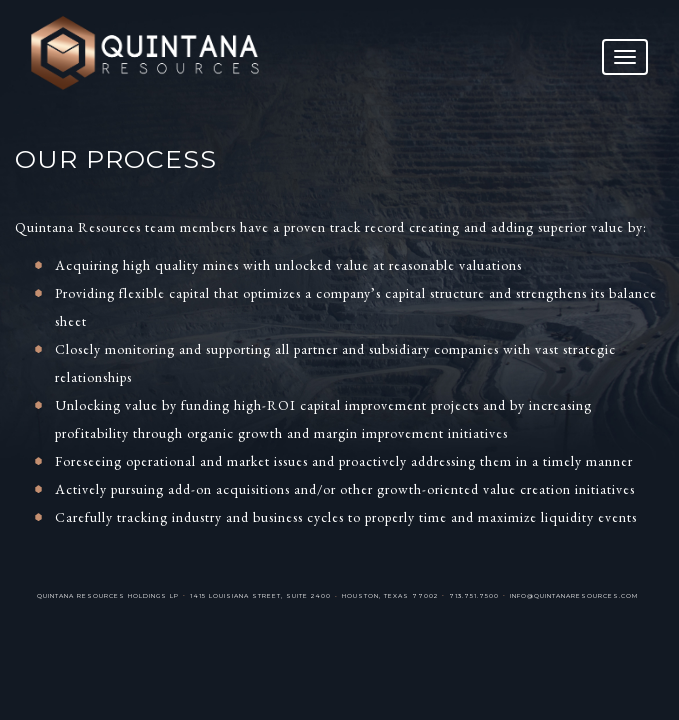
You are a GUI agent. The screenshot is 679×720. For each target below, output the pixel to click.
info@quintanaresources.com (574, 596)
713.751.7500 (474, 596)
